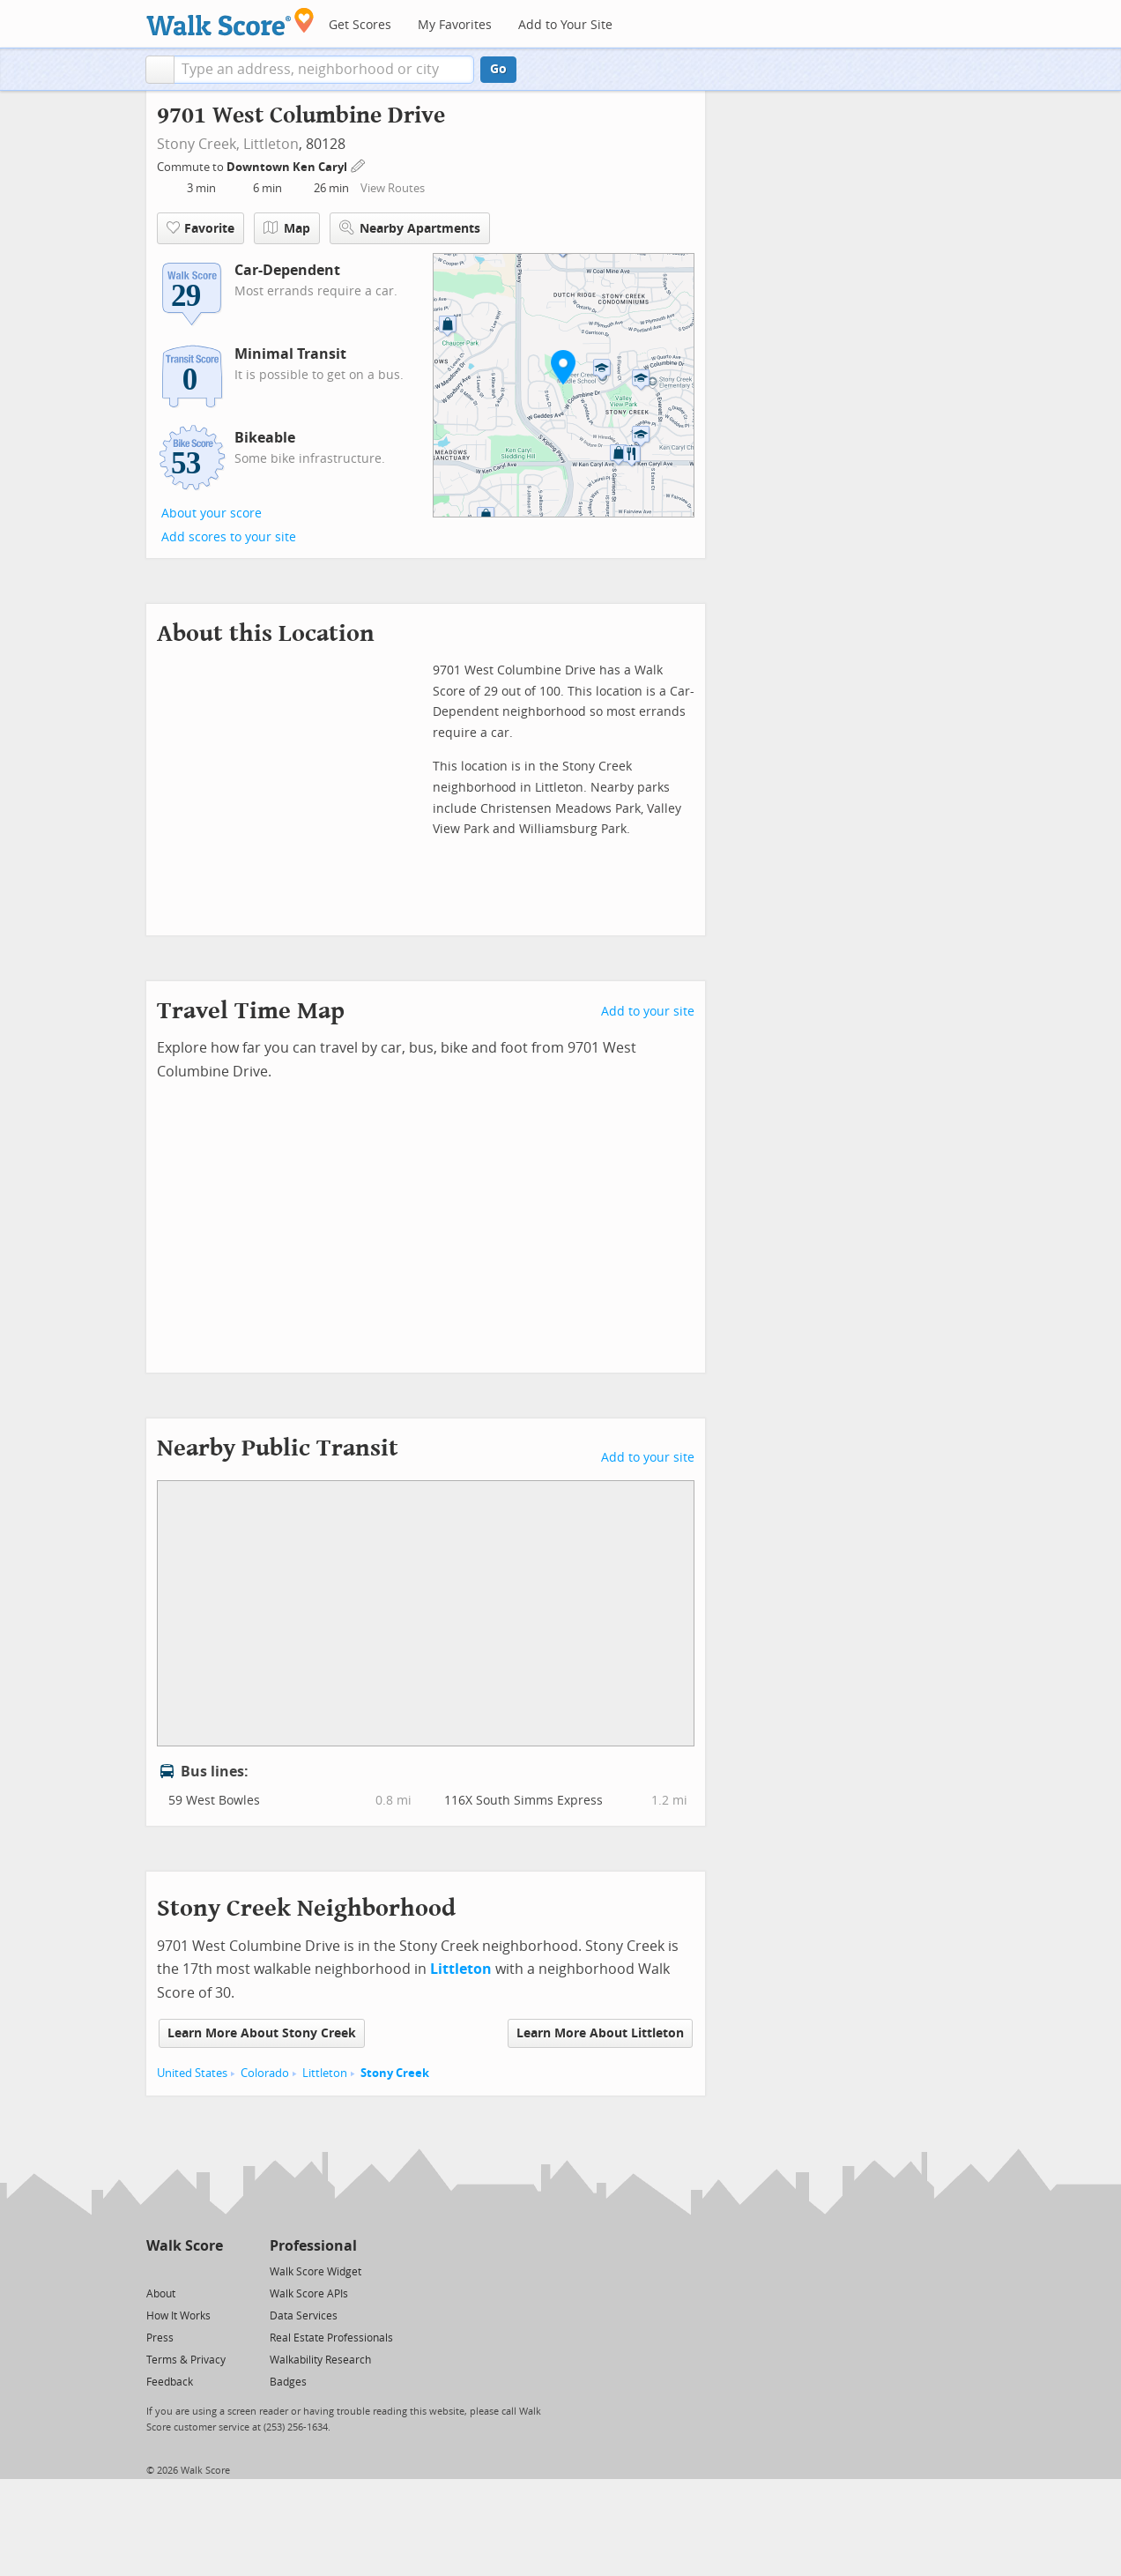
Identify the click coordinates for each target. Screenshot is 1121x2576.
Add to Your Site (565, 25)
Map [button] (287, 228)
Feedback (169, 2382)
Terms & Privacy (186, 2360)
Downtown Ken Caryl (288, 167)
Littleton (271, 144)
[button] (159, 70)
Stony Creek (394, 2073)
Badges (288, 2382)
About (160, 2294)
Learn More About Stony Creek (261, 2033)
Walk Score (184, 2245)
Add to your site (647, 1011)
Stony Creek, (198, 144)
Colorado (265, 2073)
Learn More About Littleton (600, 2033)
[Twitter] (156, 2270)
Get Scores (360, 25)
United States (192, 2073)
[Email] (211, 2270)
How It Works (178, 2316)
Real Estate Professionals (331, 2338)
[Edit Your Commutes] (358, 164)
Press (160, 2338)
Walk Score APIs (309, 2294)
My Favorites (455, 25)
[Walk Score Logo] (230, 21)
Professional (313, 2245)
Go (498, 69)
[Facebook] (184, 2270)
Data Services (304, 2316)
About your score (211, 513)
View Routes (392, 188)
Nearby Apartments (409, 228)
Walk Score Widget (315, 2272)
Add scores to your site (228, 537)
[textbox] (324, 70)
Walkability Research (320, 2360)
